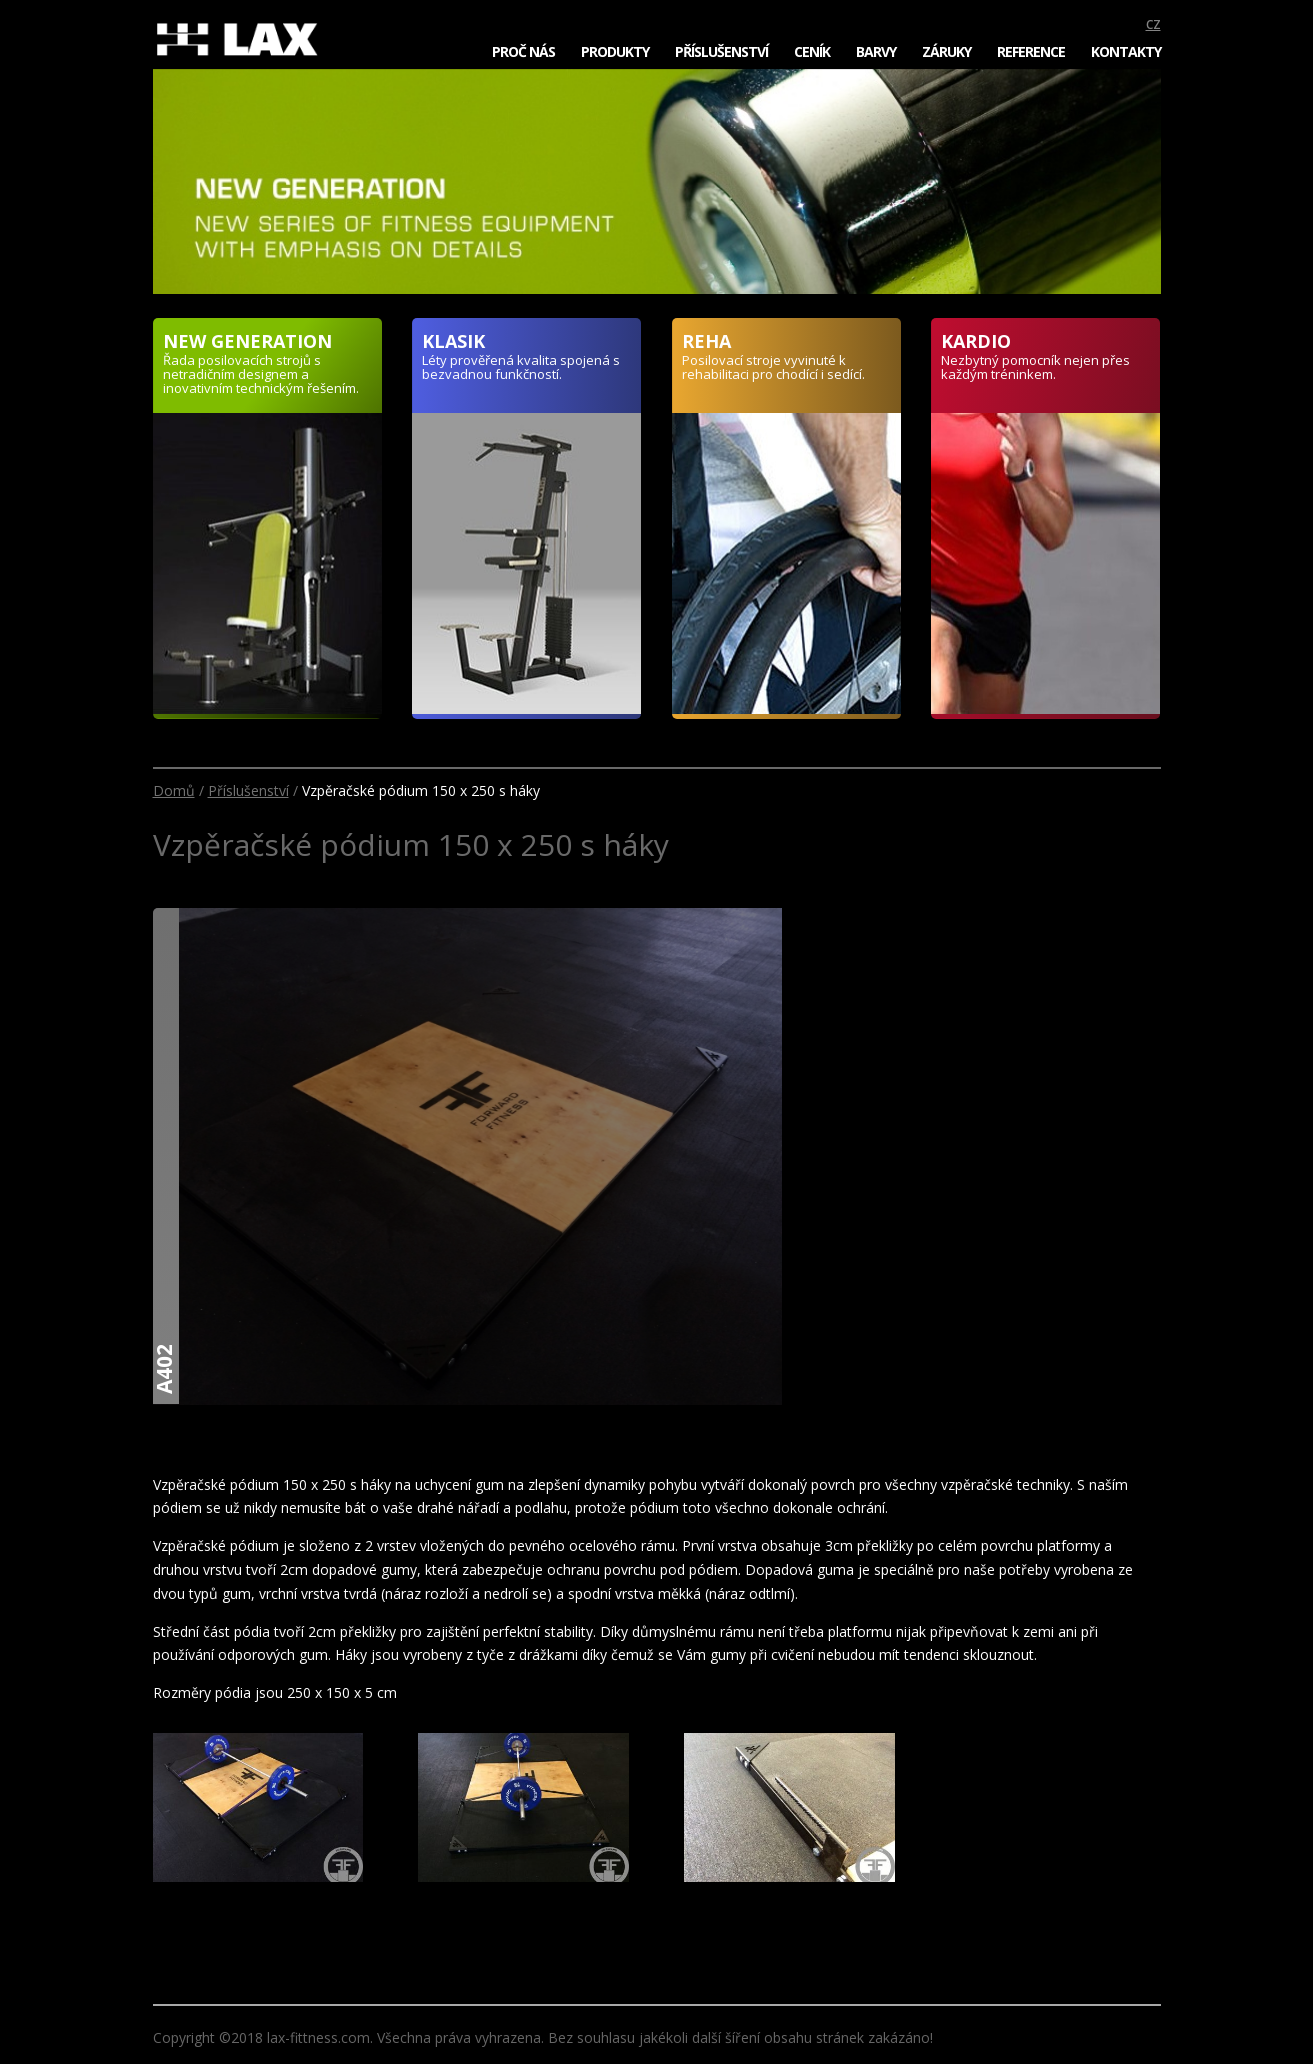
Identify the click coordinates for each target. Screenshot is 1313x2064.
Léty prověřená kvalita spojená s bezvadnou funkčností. (521, 367)
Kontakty (1126, 51)
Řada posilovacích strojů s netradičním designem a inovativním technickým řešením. (261, 374)
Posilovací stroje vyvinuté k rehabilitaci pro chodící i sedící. (773, 367)
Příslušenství (721, 51)
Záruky (946, 51)
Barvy (876, 51)
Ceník (812, 51)
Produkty (615, 51)
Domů (174, 790)
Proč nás (523, 51)
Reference (1031, 51)
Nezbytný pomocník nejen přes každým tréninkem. (1035, 367)
